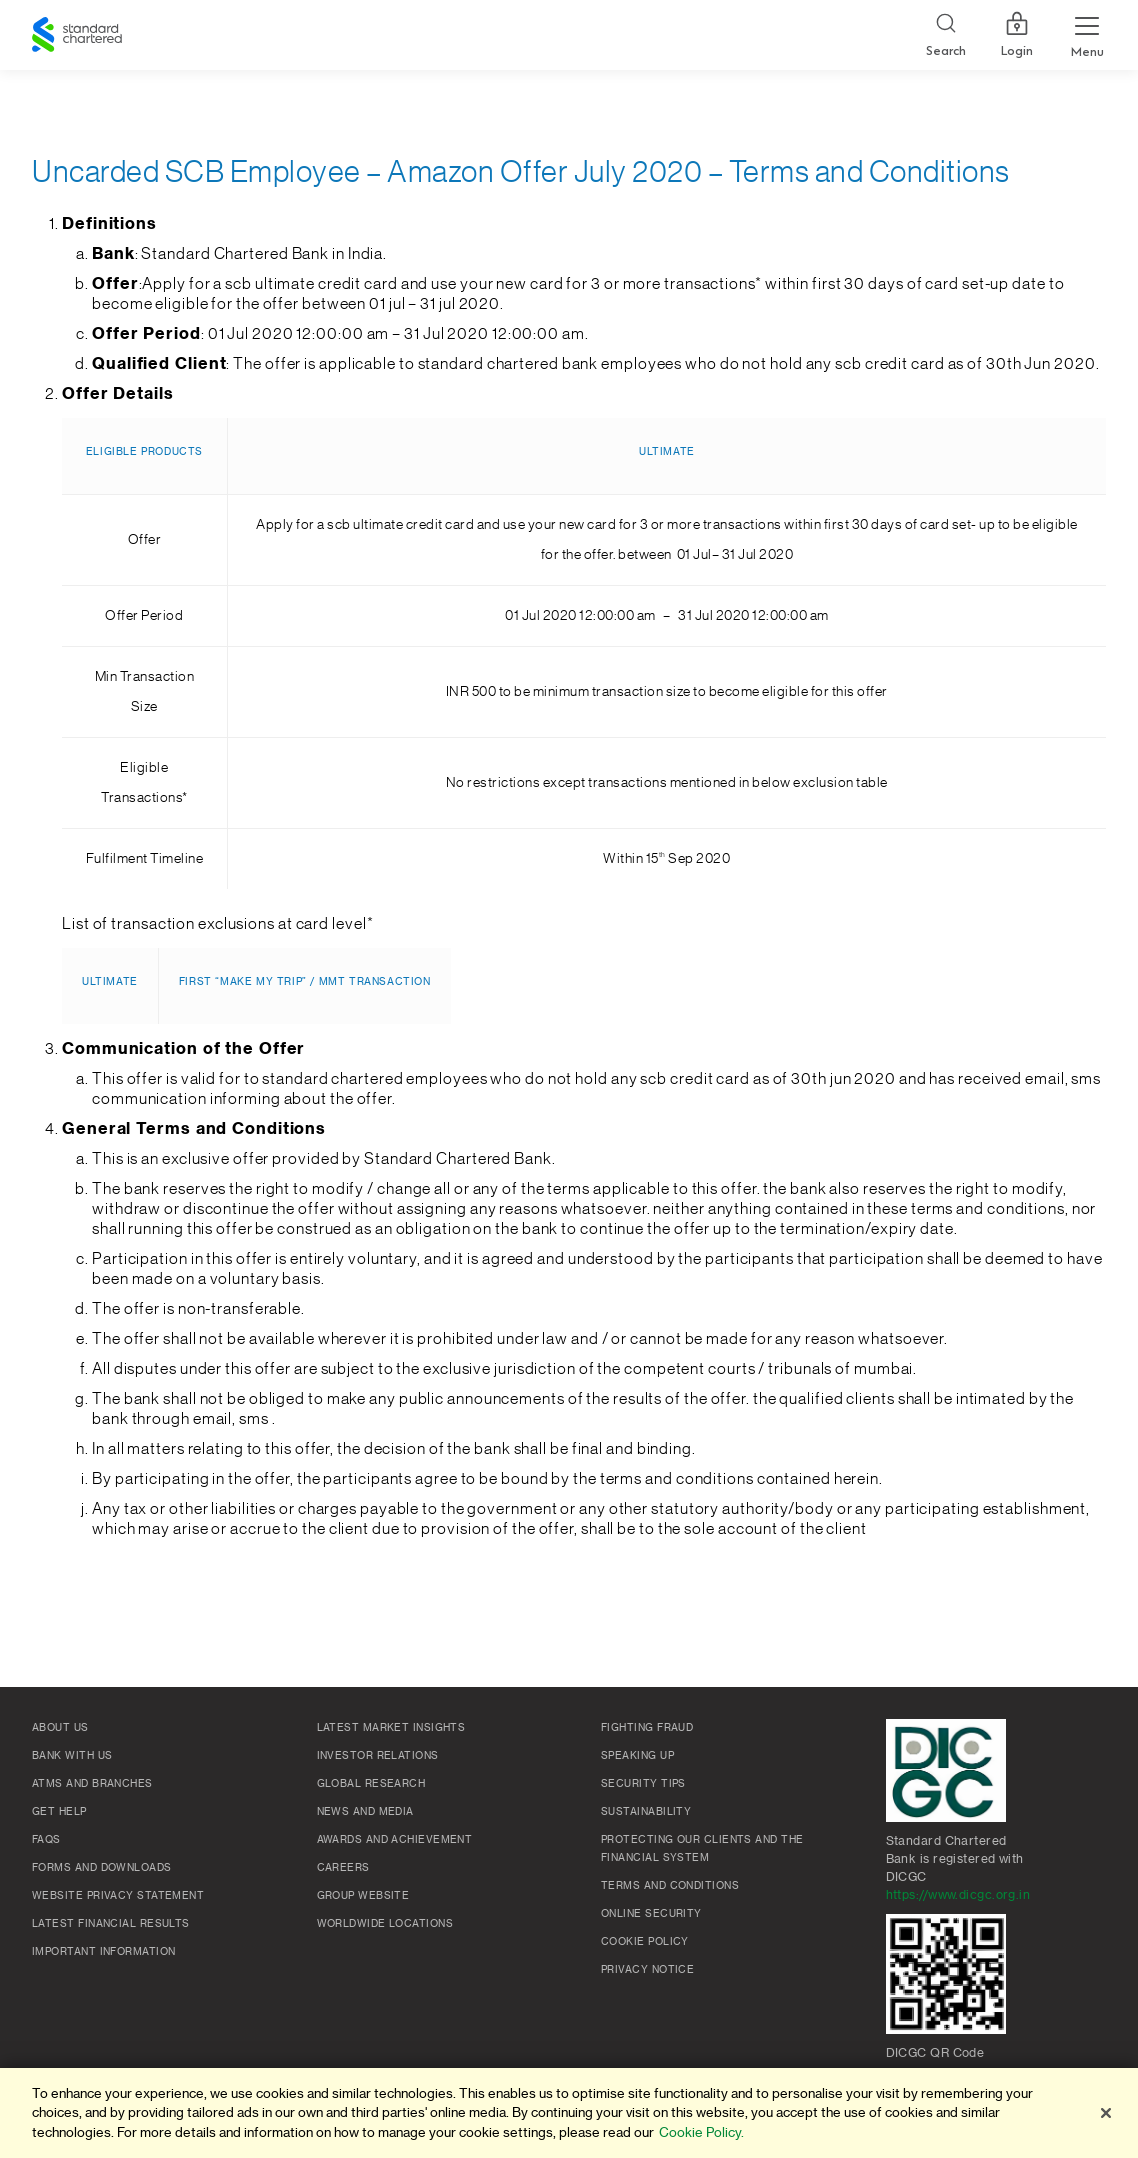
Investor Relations (378, 1756)
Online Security (651, 1914)
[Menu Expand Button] (1087, 35)
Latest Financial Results (111, 1924)
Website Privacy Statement (118, 1896)
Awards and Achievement (395, 1840)
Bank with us (72, 1756)
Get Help (59, 1812)
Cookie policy (645, 1942)
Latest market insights (391, 1728)
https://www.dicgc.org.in (958, 1895)
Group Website (363, 1896)
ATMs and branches (92, 1784)
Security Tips (643, 1784)
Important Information (103, 1952)
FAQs (46, 1840)
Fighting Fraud (647, 1728)
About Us (60, 1728)
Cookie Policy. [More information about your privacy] (701, 2132)
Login (1017, 35)
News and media (365, 1812)
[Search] (946, 35)
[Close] (1106, 2113)
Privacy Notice (647, 1970)
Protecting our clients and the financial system (702, 1849)
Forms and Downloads (102, 1868)
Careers (343, 1868)
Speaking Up (637, 1756)
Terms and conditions (670, 1886)
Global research (371, 1784)
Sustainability (646, 1812)
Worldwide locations (385, 1924)
